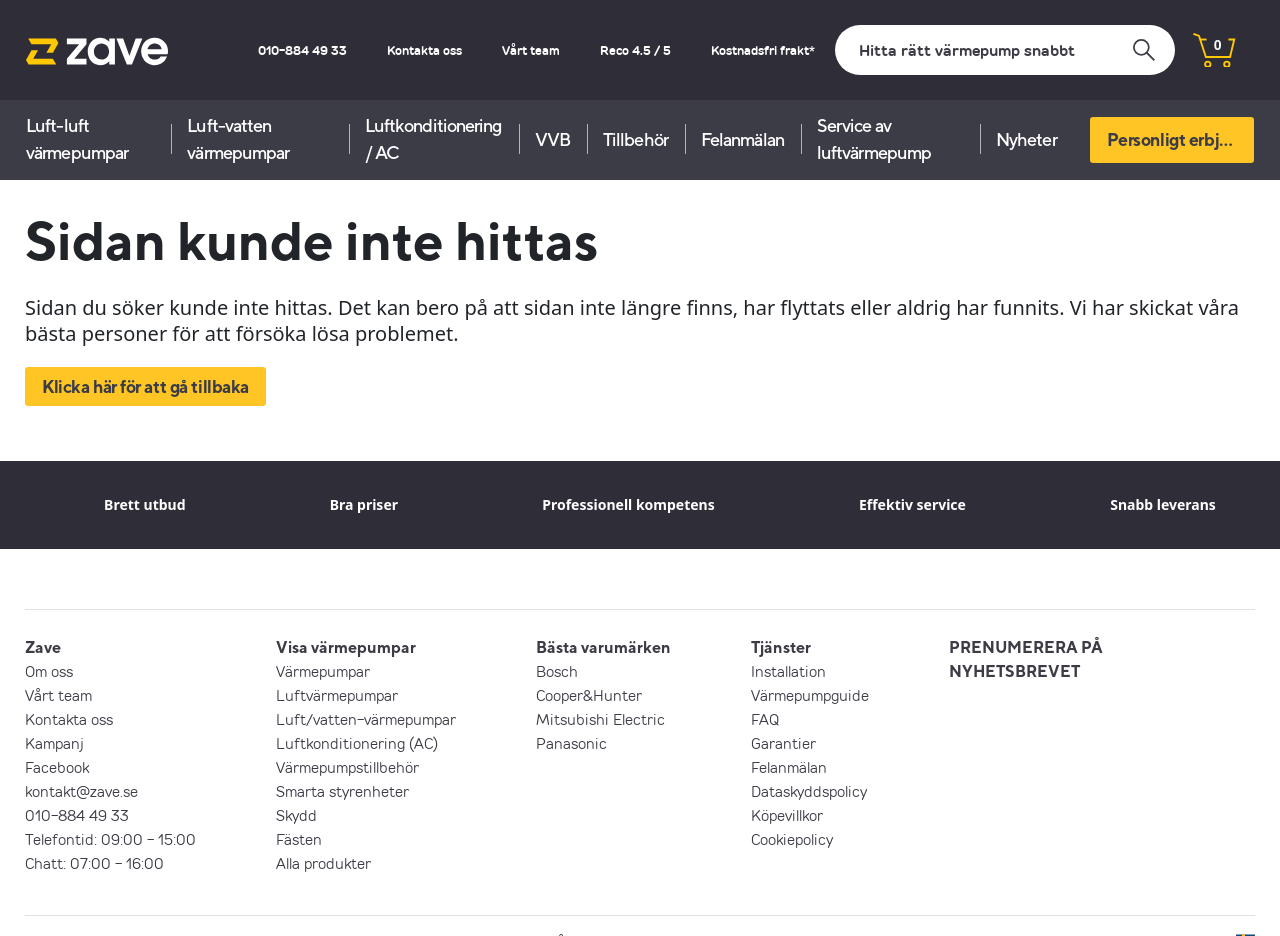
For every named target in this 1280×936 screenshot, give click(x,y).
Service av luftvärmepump (874, 139)
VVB (552, 139)
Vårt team (531, 50)
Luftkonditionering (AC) (357, 743)
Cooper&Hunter (589, 695)
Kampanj (54, 743)
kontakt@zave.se (81, 791)
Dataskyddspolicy (809, 791)
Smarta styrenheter (342, 791)
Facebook (57, 767)
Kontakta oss (424, 50)
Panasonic (571, 743)
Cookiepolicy (792, 839)
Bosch (557, 671)
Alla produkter (323, 863)
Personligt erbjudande (1180, 139)
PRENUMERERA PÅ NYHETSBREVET (1026, 659)
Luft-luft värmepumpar (77, 139)
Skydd (296, 815)
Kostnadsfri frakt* (763, 50)
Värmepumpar (323, 671)
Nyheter (1026, 139)
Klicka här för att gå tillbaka (145, 386)
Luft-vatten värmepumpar (238, 139)
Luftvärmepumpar (337, 695)
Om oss (49, 671)
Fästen (299, 839)
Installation (788, 671)
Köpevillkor (787, 815)
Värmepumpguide (810, 695)
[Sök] (1005, 50)
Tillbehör (635, 139)
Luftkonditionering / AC (433, 139)
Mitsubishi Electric (600, 719)
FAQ (765, 719)
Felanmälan (742, 139)
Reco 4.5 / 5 (635, 50)
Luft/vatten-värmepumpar (366, 719)
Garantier (783, 743)
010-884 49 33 (302, 50)
